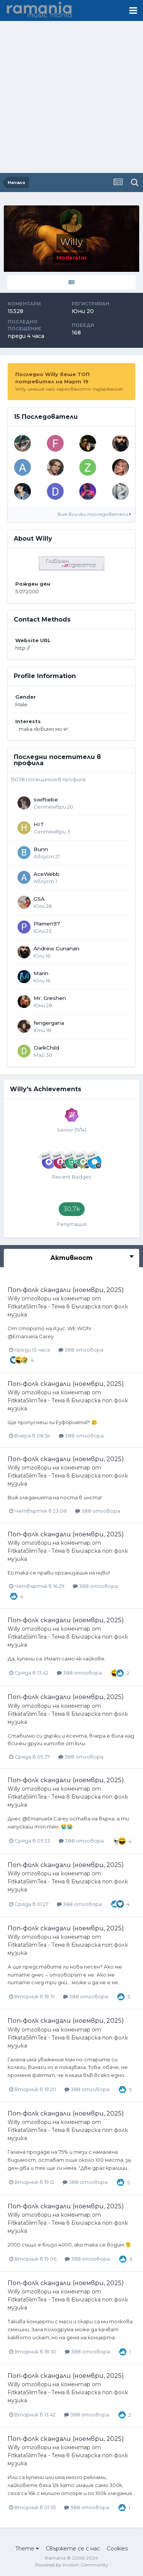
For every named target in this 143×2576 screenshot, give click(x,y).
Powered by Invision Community (71, 2565)
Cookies (117, 2548)
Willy (14, 1298)
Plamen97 (47, 924)
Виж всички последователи (94, 514)
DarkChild (46, 1048)
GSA (39, 899)
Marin (41, 973)
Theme (27, 2548)
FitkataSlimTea (27, 1306)
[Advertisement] (71, 97)
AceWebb (46, 874)
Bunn (41, 849)
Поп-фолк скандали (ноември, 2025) (66, 1290)
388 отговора (80, 1350)
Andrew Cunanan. (57, 948)
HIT (39, 824)
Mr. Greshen (50, 998)
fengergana (49, 1023)
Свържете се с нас (73, 2548)
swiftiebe (46, 799)
